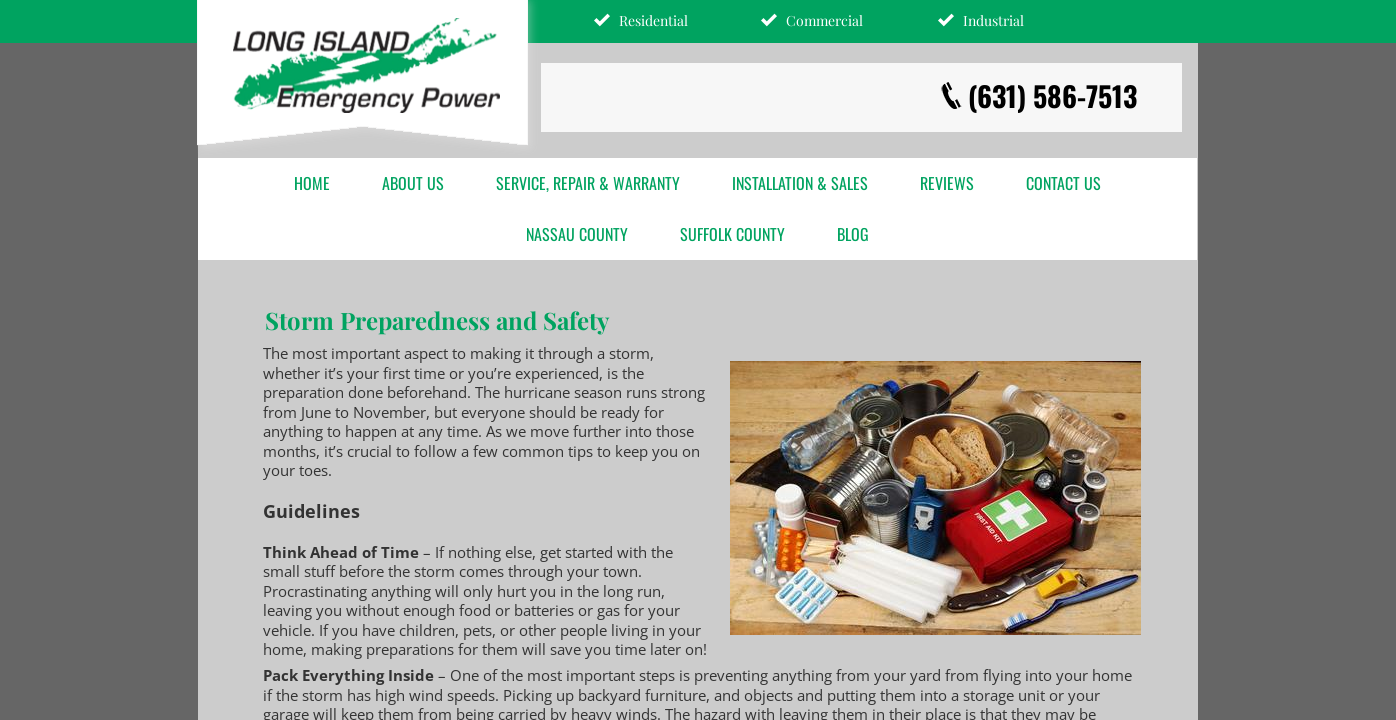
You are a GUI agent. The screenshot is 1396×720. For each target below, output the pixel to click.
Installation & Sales (800, 183)
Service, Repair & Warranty (588, 183)
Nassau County (577, 234)
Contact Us (1063, 183)
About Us (413, 183)
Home (312, 183)
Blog (853, 234)
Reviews (947, 183)
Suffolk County (732, 234)
